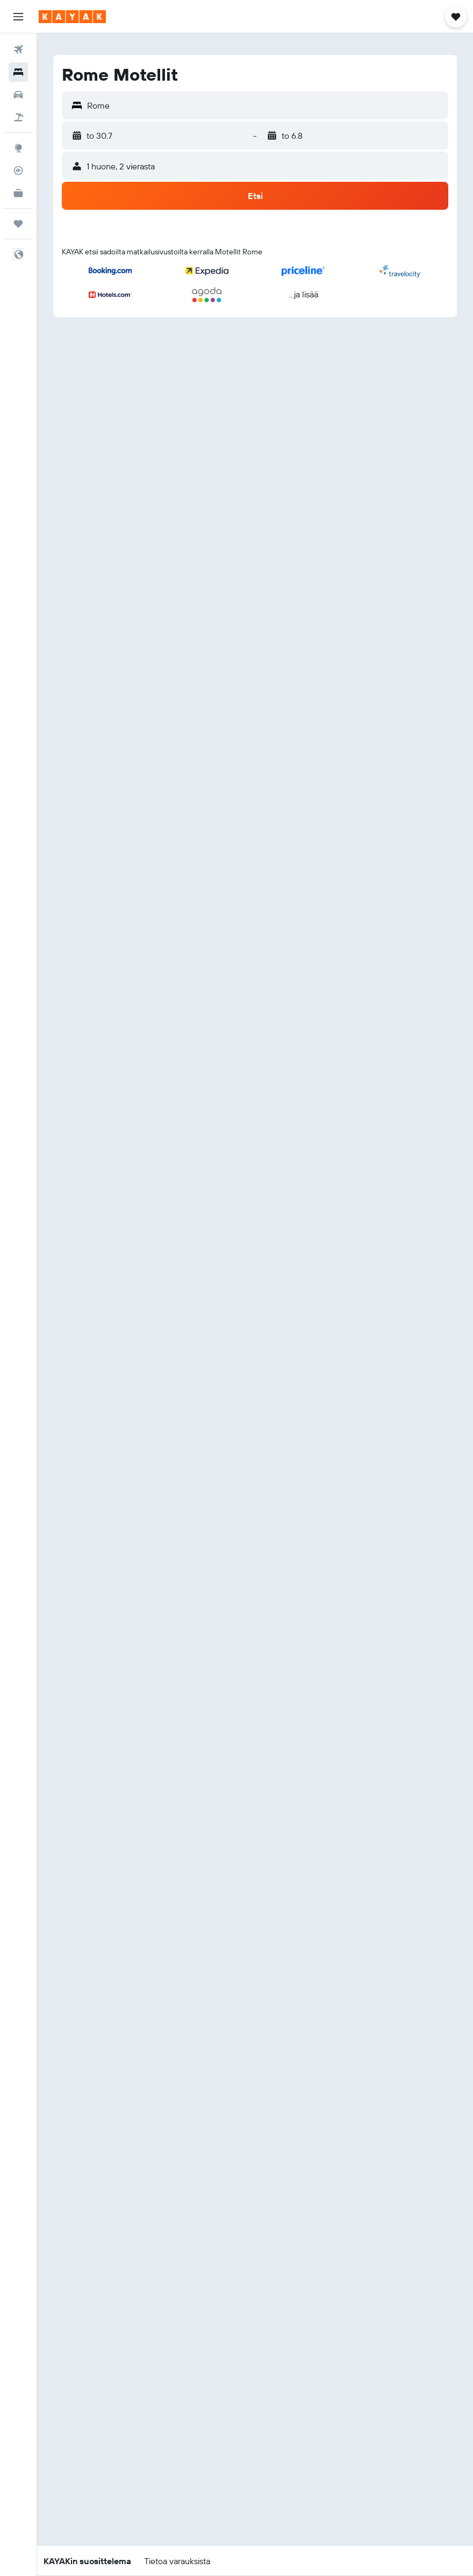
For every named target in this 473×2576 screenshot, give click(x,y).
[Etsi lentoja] (18, 49)
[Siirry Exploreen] (18, 148)
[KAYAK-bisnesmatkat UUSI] (18, 193)
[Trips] (18, 223)
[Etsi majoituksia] (18, 72)
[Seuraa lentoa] (18, 170)
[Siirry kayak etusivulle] (72, 16)
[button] (18, 17)
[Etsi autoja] (18, 94)
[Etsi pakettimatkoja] (18, 117)
